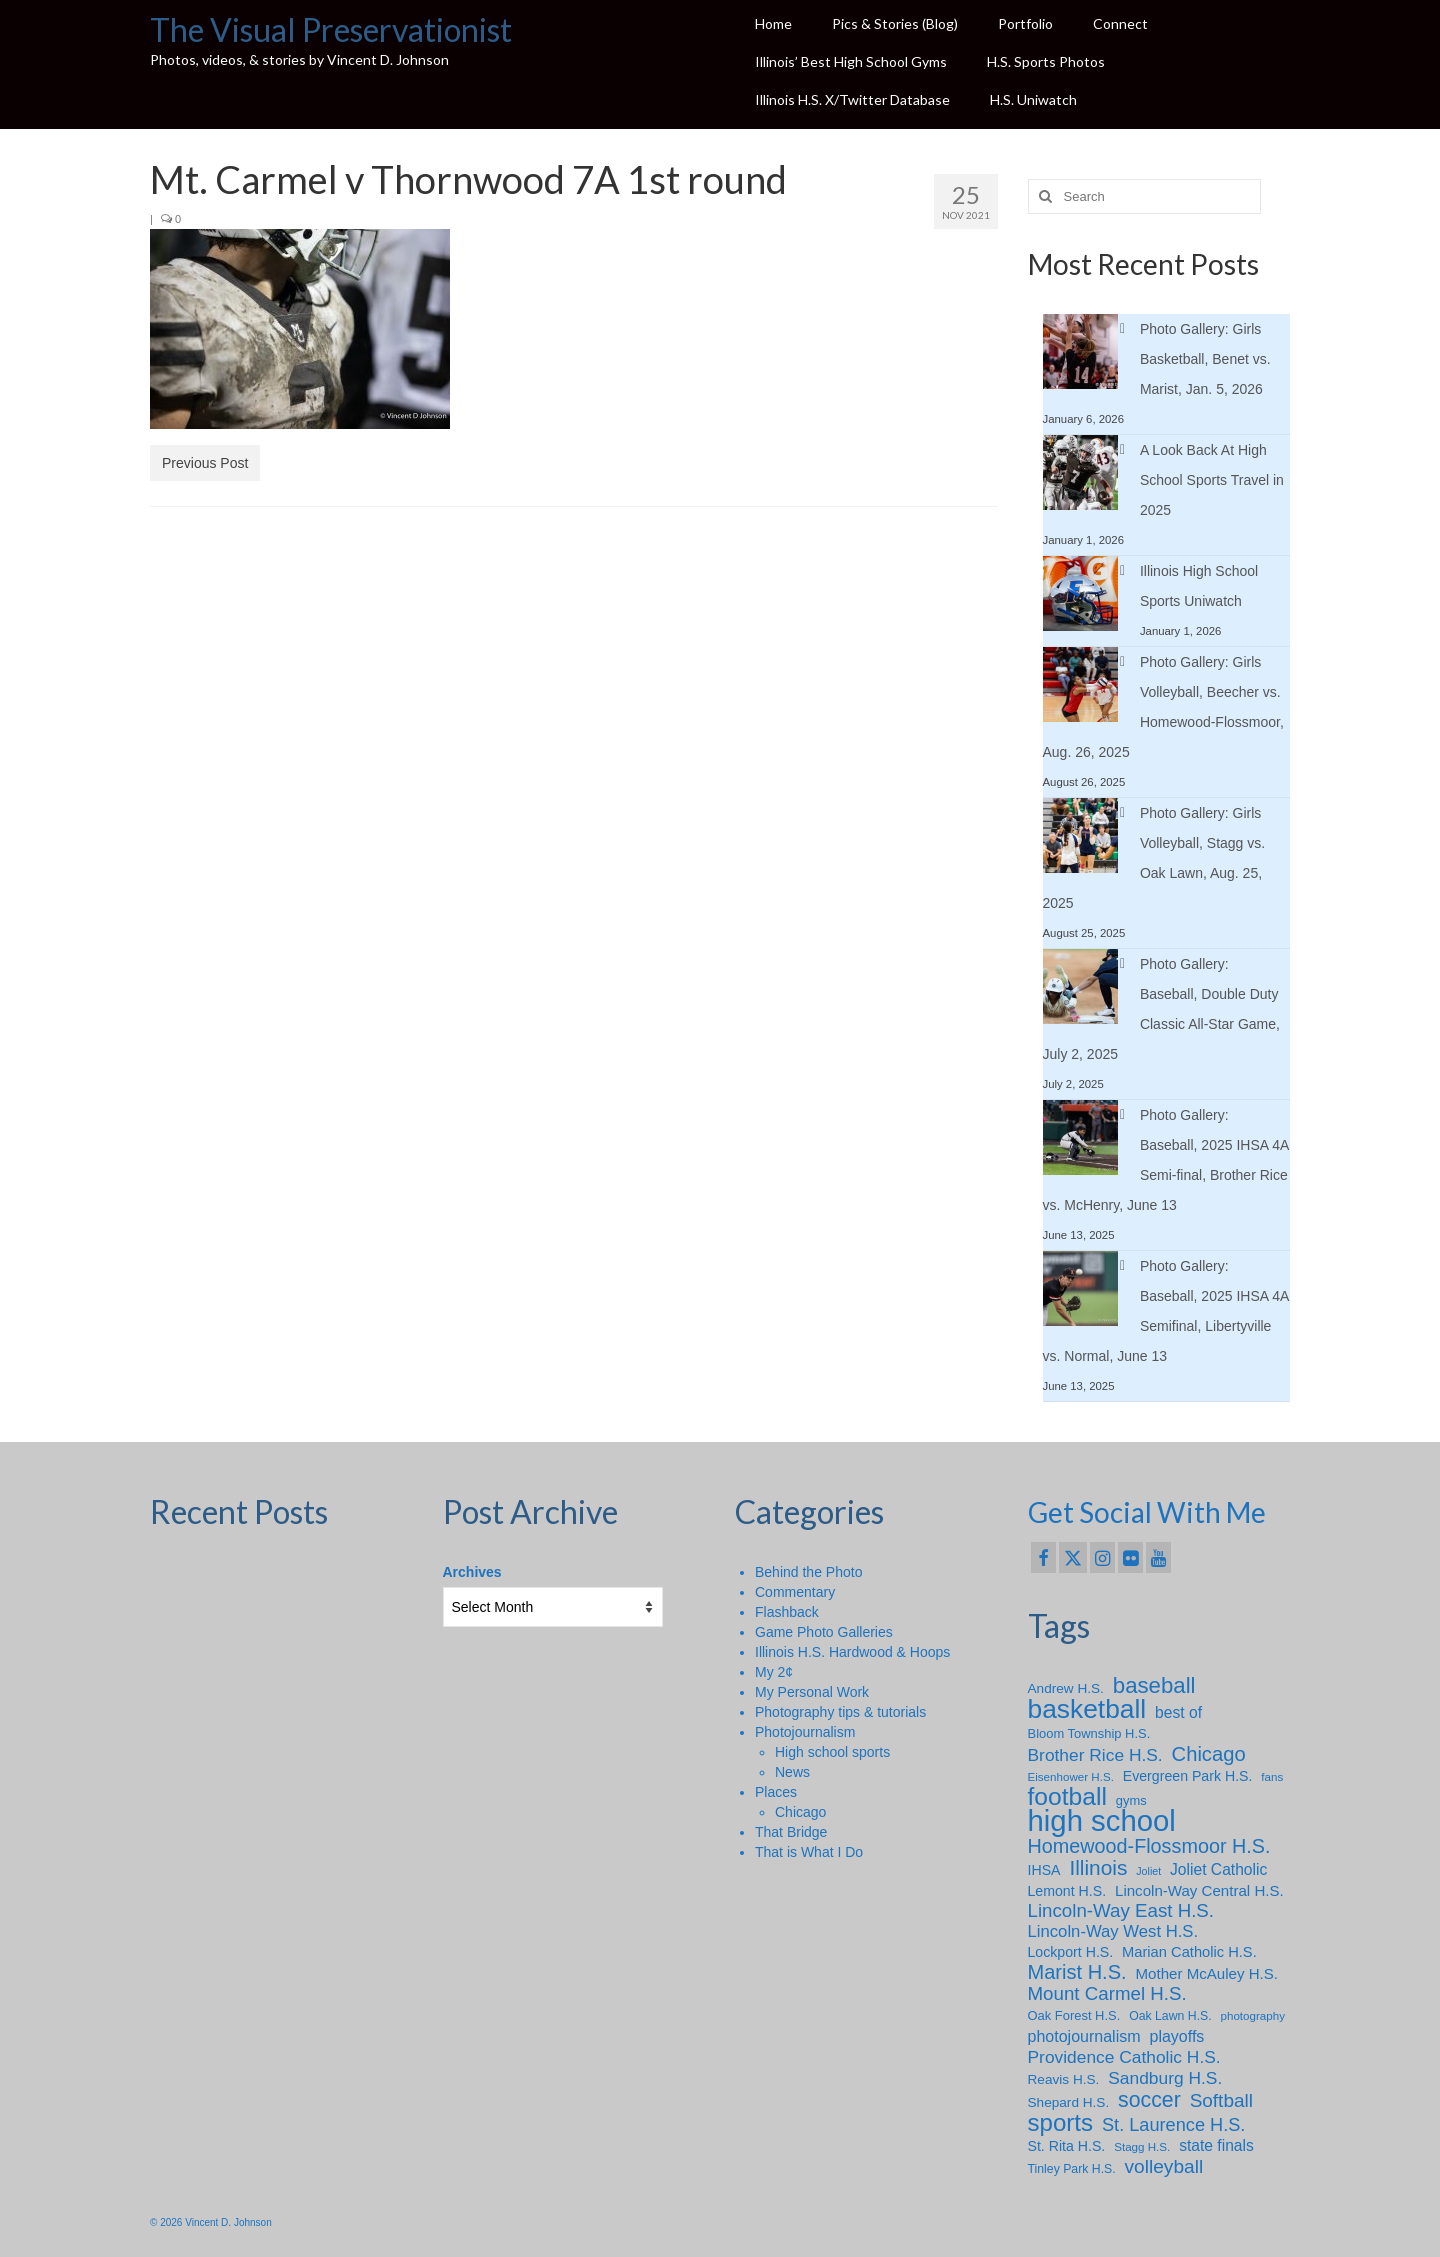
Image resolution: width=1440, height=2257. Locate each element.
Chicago (800, 1812)
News (792, 1772)
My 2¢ (774, 1672)
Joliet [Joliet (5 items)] (1148, 1871)
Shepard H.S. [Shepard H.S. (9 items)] (1069, 2102)
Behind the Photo (808, 1572)
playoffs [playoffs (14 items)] (1176, 2036)
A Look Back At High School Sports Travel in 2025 (1212, 480)
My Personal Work (812, 1692)
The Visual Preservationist (331, 29)
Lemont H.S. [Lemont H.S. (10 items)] (1067, 1891)
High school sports (832, 1752)
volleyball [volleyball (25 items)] (1164, 2167)
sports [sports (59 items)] (1061, 2123)
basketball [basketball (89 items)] (1087, 1709)
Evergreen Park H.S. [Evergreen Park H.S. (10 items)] (1188, 1776)
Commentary (795, 1592)
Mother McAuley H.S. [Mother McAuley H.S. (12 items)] (1207, 1973)
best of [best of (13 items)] (1178, 1712)
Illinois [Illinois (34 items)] (1098, 1868)
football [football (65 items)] (1067, 1797)
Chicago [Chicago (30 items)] (1209, 1754)
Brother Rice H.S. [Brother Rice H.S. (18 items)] (1095, 1755)
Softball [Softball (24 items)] (1221, 2101)
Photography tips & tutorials (840, 1712)
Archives (472, 1572)
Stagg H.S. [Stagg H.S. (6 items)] (1142, 2146)
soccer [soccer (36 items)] (1149, 2100)
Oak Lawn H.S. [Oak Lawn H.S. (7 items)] (1170, 2016)
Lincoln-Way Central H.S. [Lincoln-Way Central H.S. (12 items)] (1199, 1890)
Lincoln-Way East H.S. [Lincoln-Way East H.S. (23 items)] (1121, 1911)
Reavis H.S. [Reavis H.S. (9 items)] (1064, 2079)
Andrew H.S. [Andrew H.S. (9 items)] (1066, 1688)
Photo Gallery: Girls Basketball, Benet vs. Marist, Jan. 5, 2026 (1205, 359)
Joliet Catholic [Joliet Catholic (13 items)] (1218, 1869)
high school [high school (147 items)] (1102, 1821)
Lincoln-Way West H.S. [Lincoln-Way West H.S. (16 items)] (1113, 1931)
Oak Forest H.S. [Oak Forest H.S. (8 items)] (1074, 2015)
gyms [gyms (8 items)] (1131, 1800)
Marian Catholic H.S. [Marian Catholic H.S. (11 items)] (1189, 1952)
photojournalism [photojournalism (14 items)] (1084, 2036)
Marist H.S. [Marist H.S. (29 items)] (1077, 1972)
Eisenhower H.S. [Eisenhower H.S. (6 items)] (1071, 1776)
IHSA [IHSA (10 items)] (1044, 1870)
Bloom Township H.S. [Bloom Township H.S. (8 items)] (1089, 1733)
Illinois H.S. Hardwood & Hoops (852, 1652)
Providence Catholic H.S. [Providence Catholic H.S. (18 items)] (1124, 2057)
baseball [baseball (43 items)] (1154, 1686)
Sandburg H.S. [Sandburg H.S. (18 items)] (1165, 2078)
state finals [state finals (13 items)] (1216, 2145)
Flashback (787, 1612)
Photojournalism (805, 1732)
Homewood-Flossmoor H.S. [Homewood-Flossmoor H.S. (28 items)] (1149, 1846)
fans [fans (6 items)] (1272, 1776)
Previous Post (205, 463)
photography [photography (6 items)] (1253, 2015)
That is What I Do (809, 1852)
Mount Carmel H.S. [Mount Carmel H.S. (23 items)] (1107, 1994)
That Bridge (791, 1832)
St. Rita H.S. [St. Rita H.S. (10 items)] (1067, 2146)
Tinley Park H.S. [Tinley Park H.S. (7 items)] (1072, 2169)
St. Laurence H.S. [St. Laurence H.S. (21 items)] (1173, 2125)
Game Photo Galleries (824, 1632)
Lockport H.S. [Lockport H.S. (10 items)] (1071, 1952)
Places (776, 1792)
